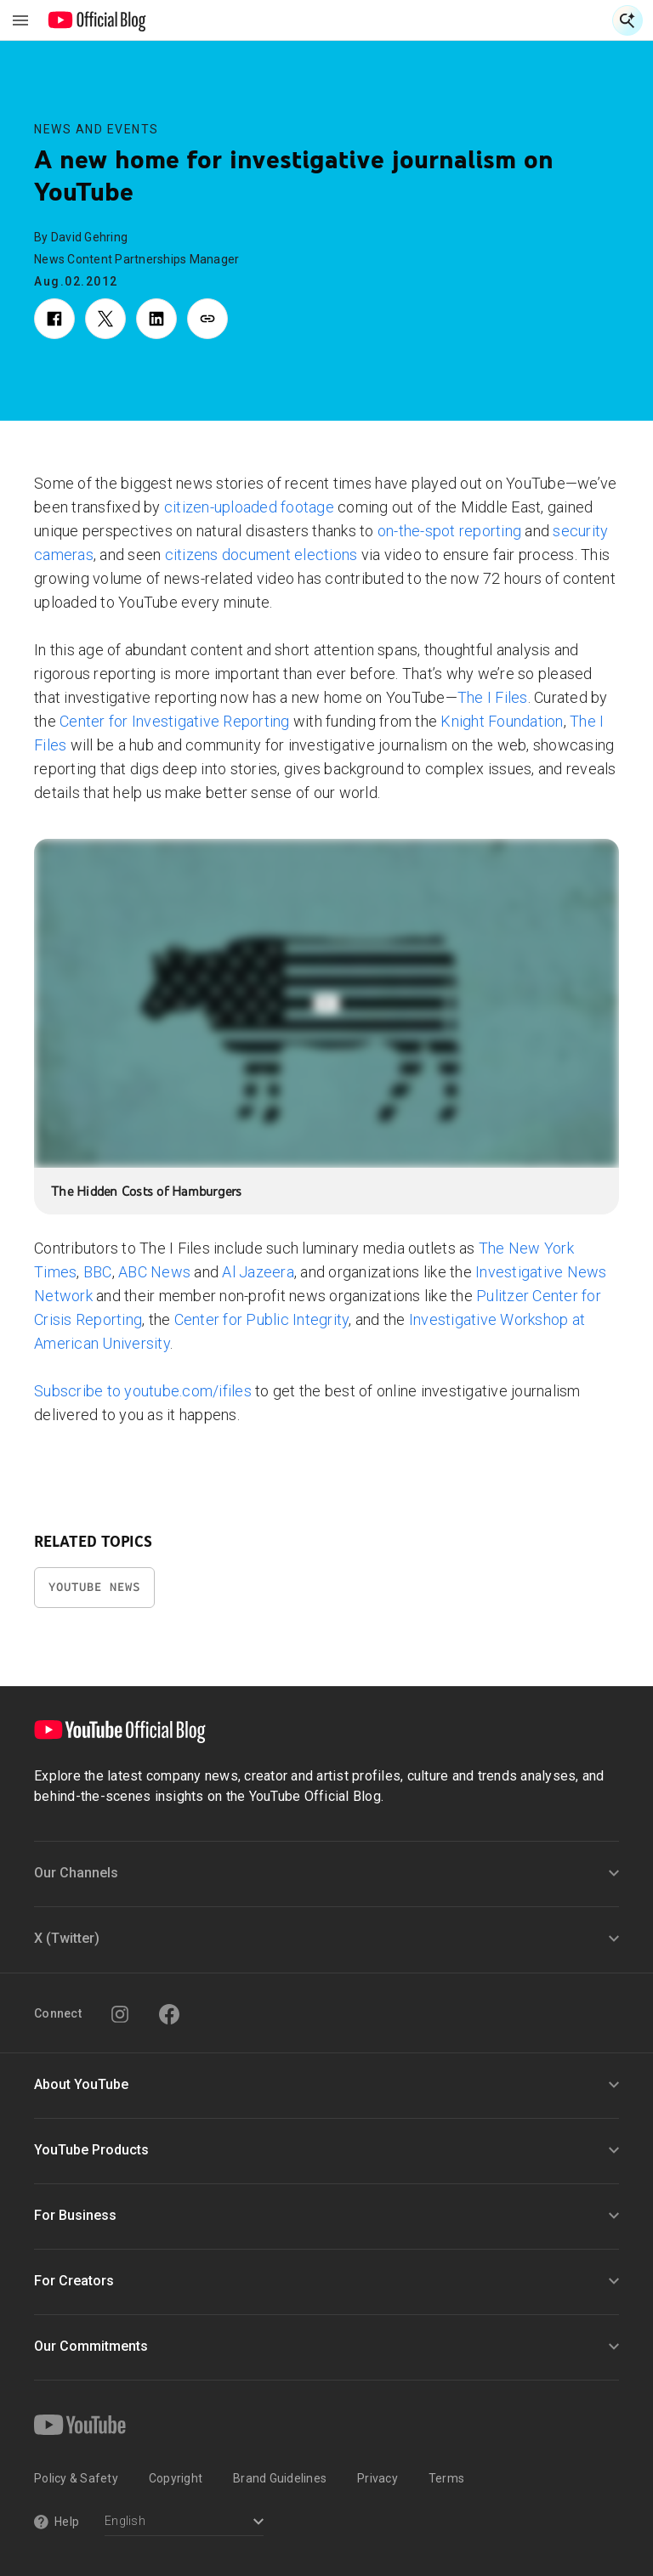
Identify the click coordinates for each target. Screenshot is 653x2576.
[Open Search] (627, 20)
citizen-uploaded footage (249, 507)
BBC (97, 1272)
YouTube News (94, 1587)
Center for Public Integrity (261, 1319)
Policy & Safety (76, 2478)
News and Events (96, 129)
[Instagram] (120, 2014)
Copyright (175, 2478)
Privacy (377, 2478)
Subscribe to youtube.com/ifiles (143, 1391)
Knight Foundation (501, 721)
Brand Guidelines (279, 2478)
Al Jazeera (258, 1272)
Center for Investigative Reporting (175, 721)
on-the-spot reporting (449, 531)
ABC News (154, 1272)
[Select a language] (184, 2523)
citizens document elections (261, 554)
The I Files (492, 697)
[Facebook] (169, 2014)
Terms (446, 2478)
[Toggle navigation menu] (20, 20)
